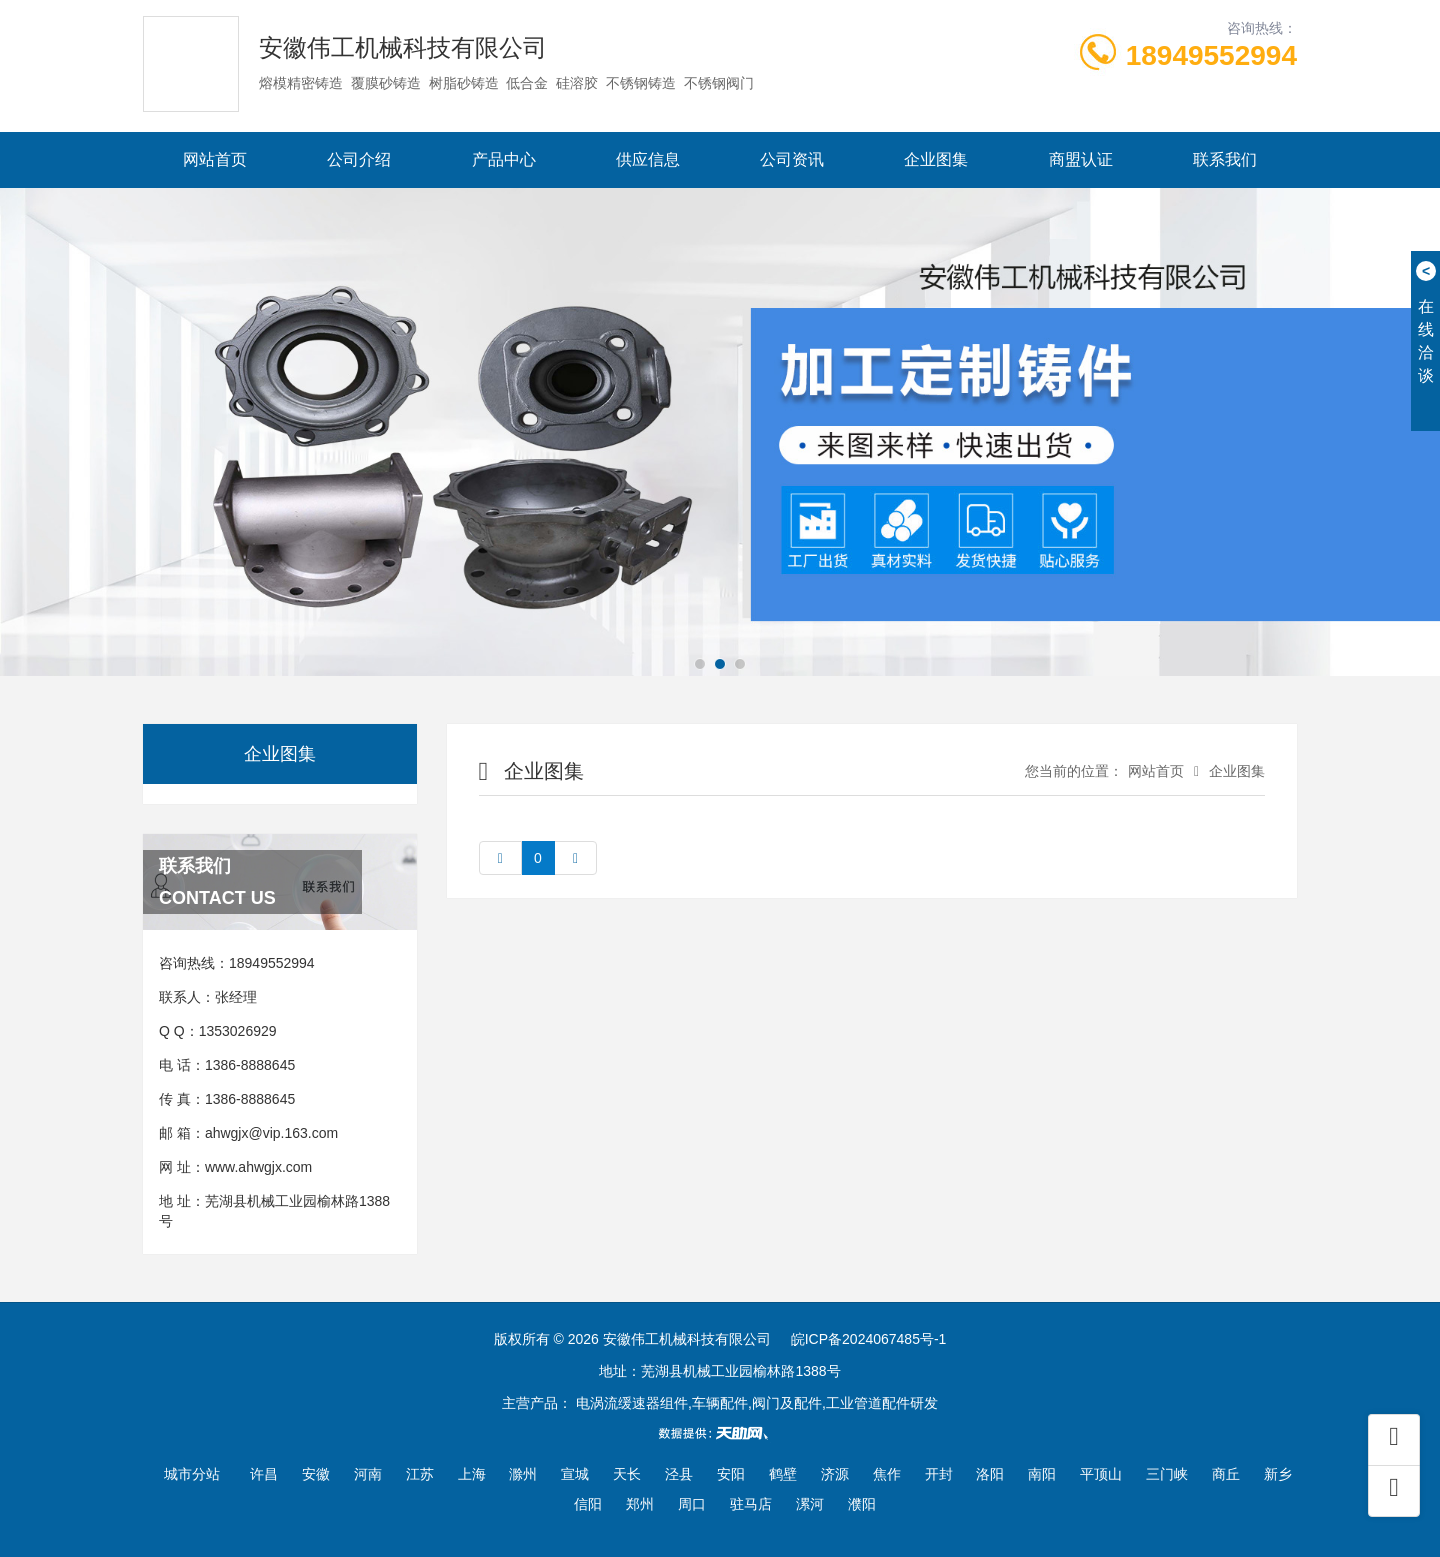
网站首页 (215, 159)
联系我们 (1225, 159)
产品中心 (504, 159)
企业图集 (936, 159)
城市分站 (192, 1474)
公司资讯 (792, 159)
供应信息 (648, 159)
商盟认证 (1081, 159)
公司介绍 (359, 159)
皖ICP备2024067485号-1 (869, 1339)
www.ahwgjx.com (258, 1167)
